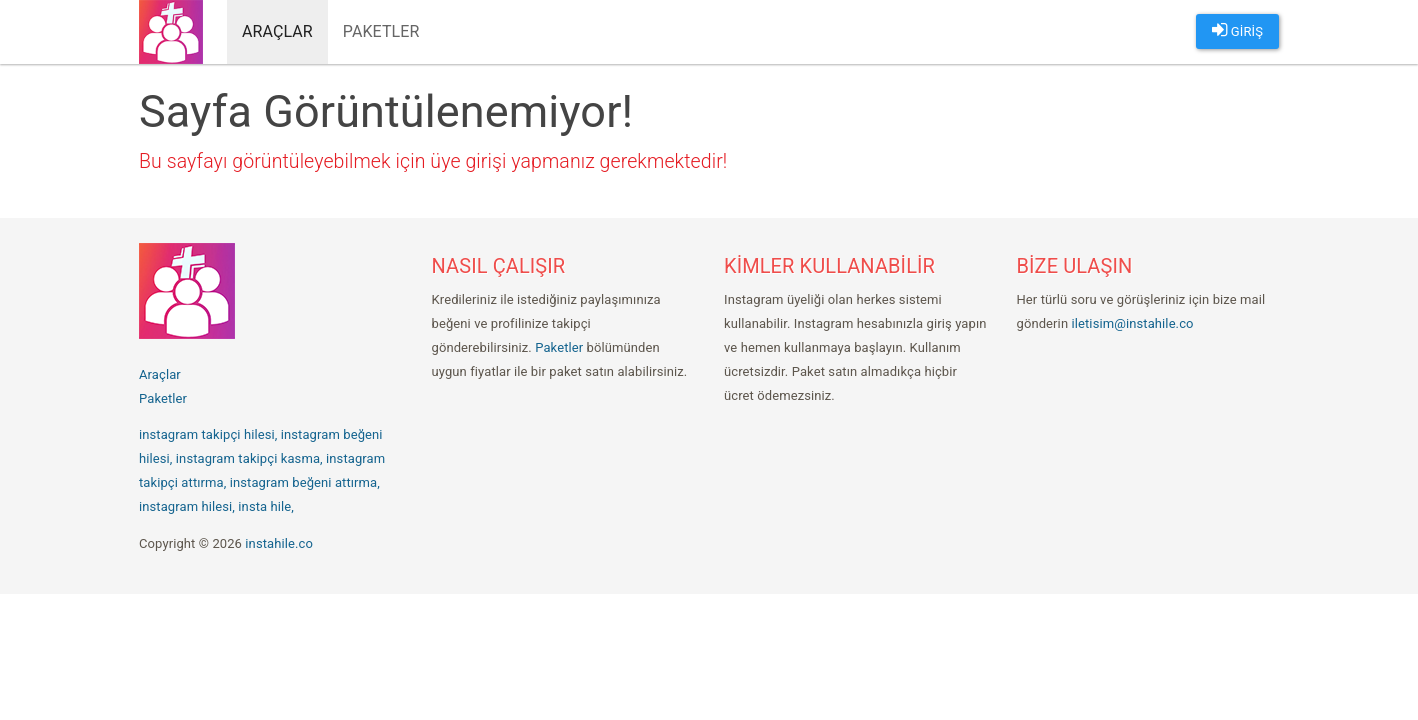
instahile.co (279, 543)
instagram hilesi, (187, 506)
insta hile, (266, 506)
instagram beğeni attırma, (305, 482)
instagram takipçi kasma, (249, 458)
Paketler (381, 31)
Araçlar (277, 31)
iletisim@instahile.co (1133, 323)
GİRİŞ (1237, 29)
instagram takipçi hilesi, (208, 434)
